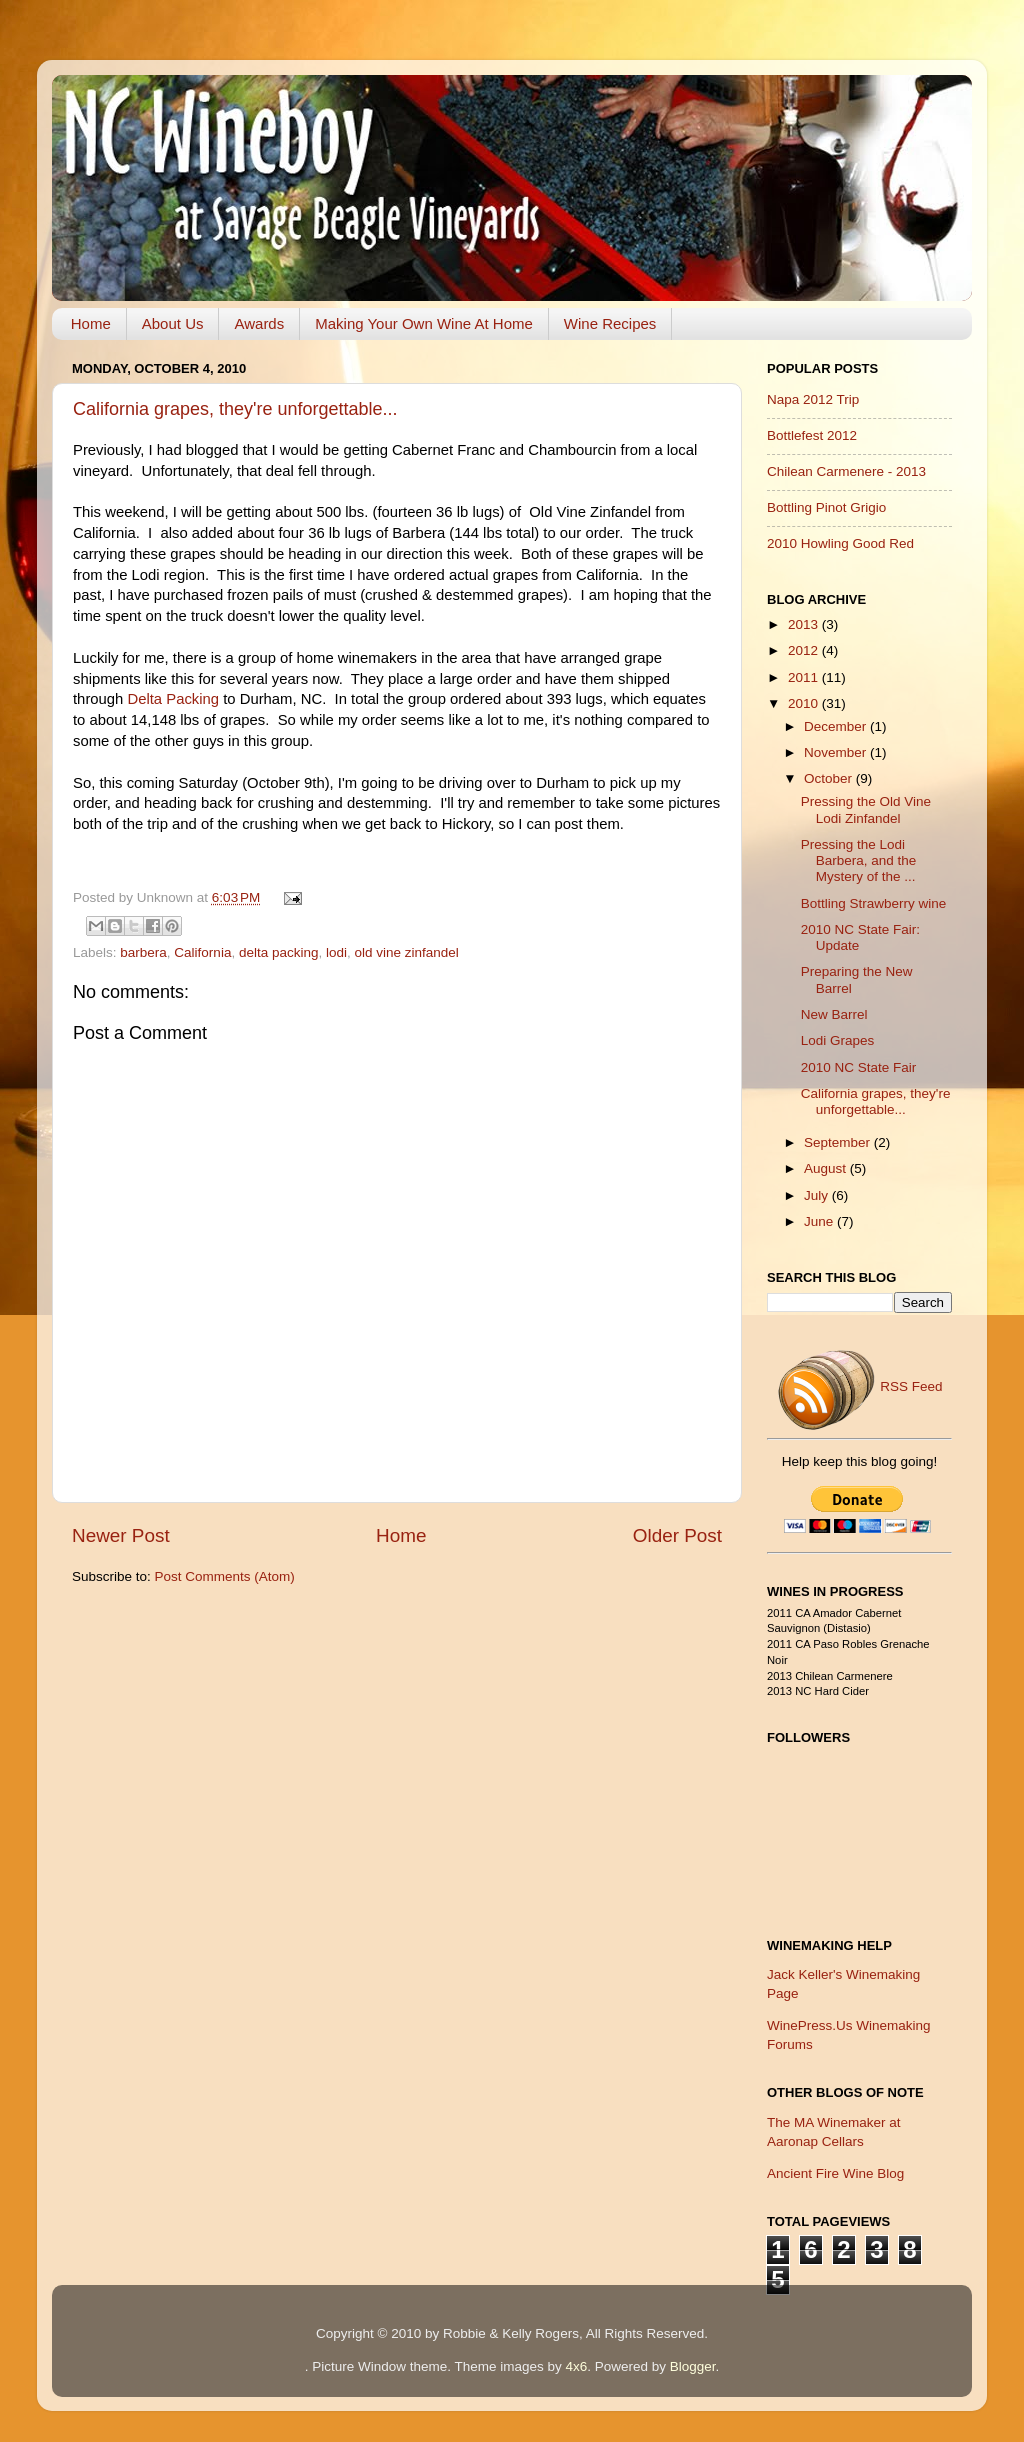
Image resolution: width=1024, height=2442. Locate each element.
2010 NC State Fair (859, 1067)
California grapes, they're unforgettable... (235, 409)
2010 (805, 703)
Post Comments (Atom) (225, 1576)
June (820, 1221)
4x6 (576, 2366)
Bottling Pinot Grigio (826, 507)
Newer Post (121, 1535)
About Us (173, 323)
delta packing (279, 952)
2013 (805, 624)
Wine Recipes (610, 323)
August (827, 1168)
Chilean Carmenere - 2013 (846, 471)
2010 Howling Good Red (840, 543)
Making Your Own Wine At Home (424, 323)
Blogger (693, 2366)
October (830, 778)
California (202, 952)
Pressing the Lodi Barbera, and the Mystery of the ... (859, 860)
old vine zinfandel (407, 952)
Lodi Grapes (838, 1040)
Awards (259, 323)
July (818, 1195)
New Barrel (834, 1014)
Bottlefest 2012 (812, 435)
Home (91, 323)
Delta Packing (173, 699)
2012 (805, 650)
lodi (336, 952)
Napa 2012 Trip (813, 399)
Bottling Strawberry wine (874, 903)
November (837, 752)
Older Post (677, 1535)
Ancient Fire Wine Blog (835, 2173)
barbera (143, 952)
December (837, 726)
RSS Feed (859, 1386)
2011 (805, 677)
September (839, 1142)
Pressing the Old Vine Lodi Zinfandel (866, 809)
